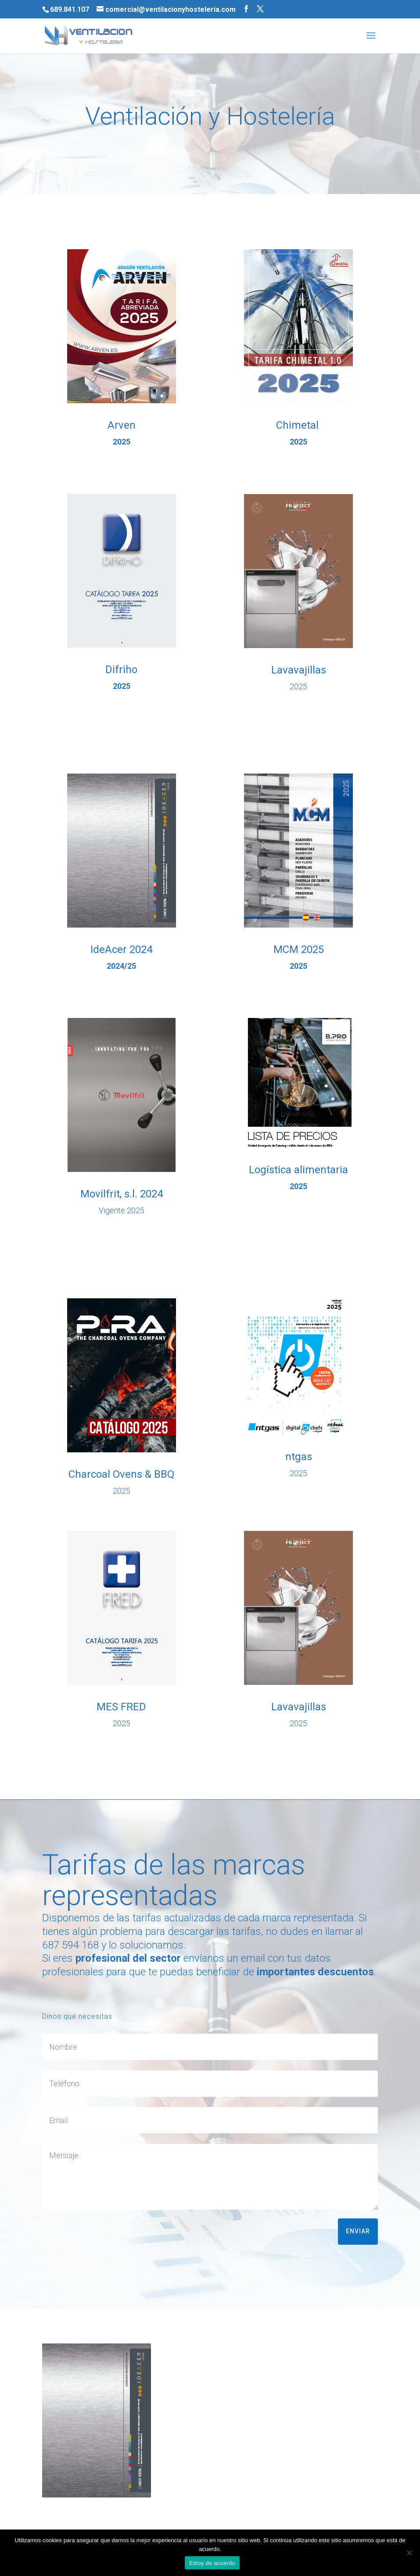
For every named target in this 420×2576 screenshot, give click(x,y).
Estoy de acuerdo (212, 2563)
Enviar (358, 2231)
